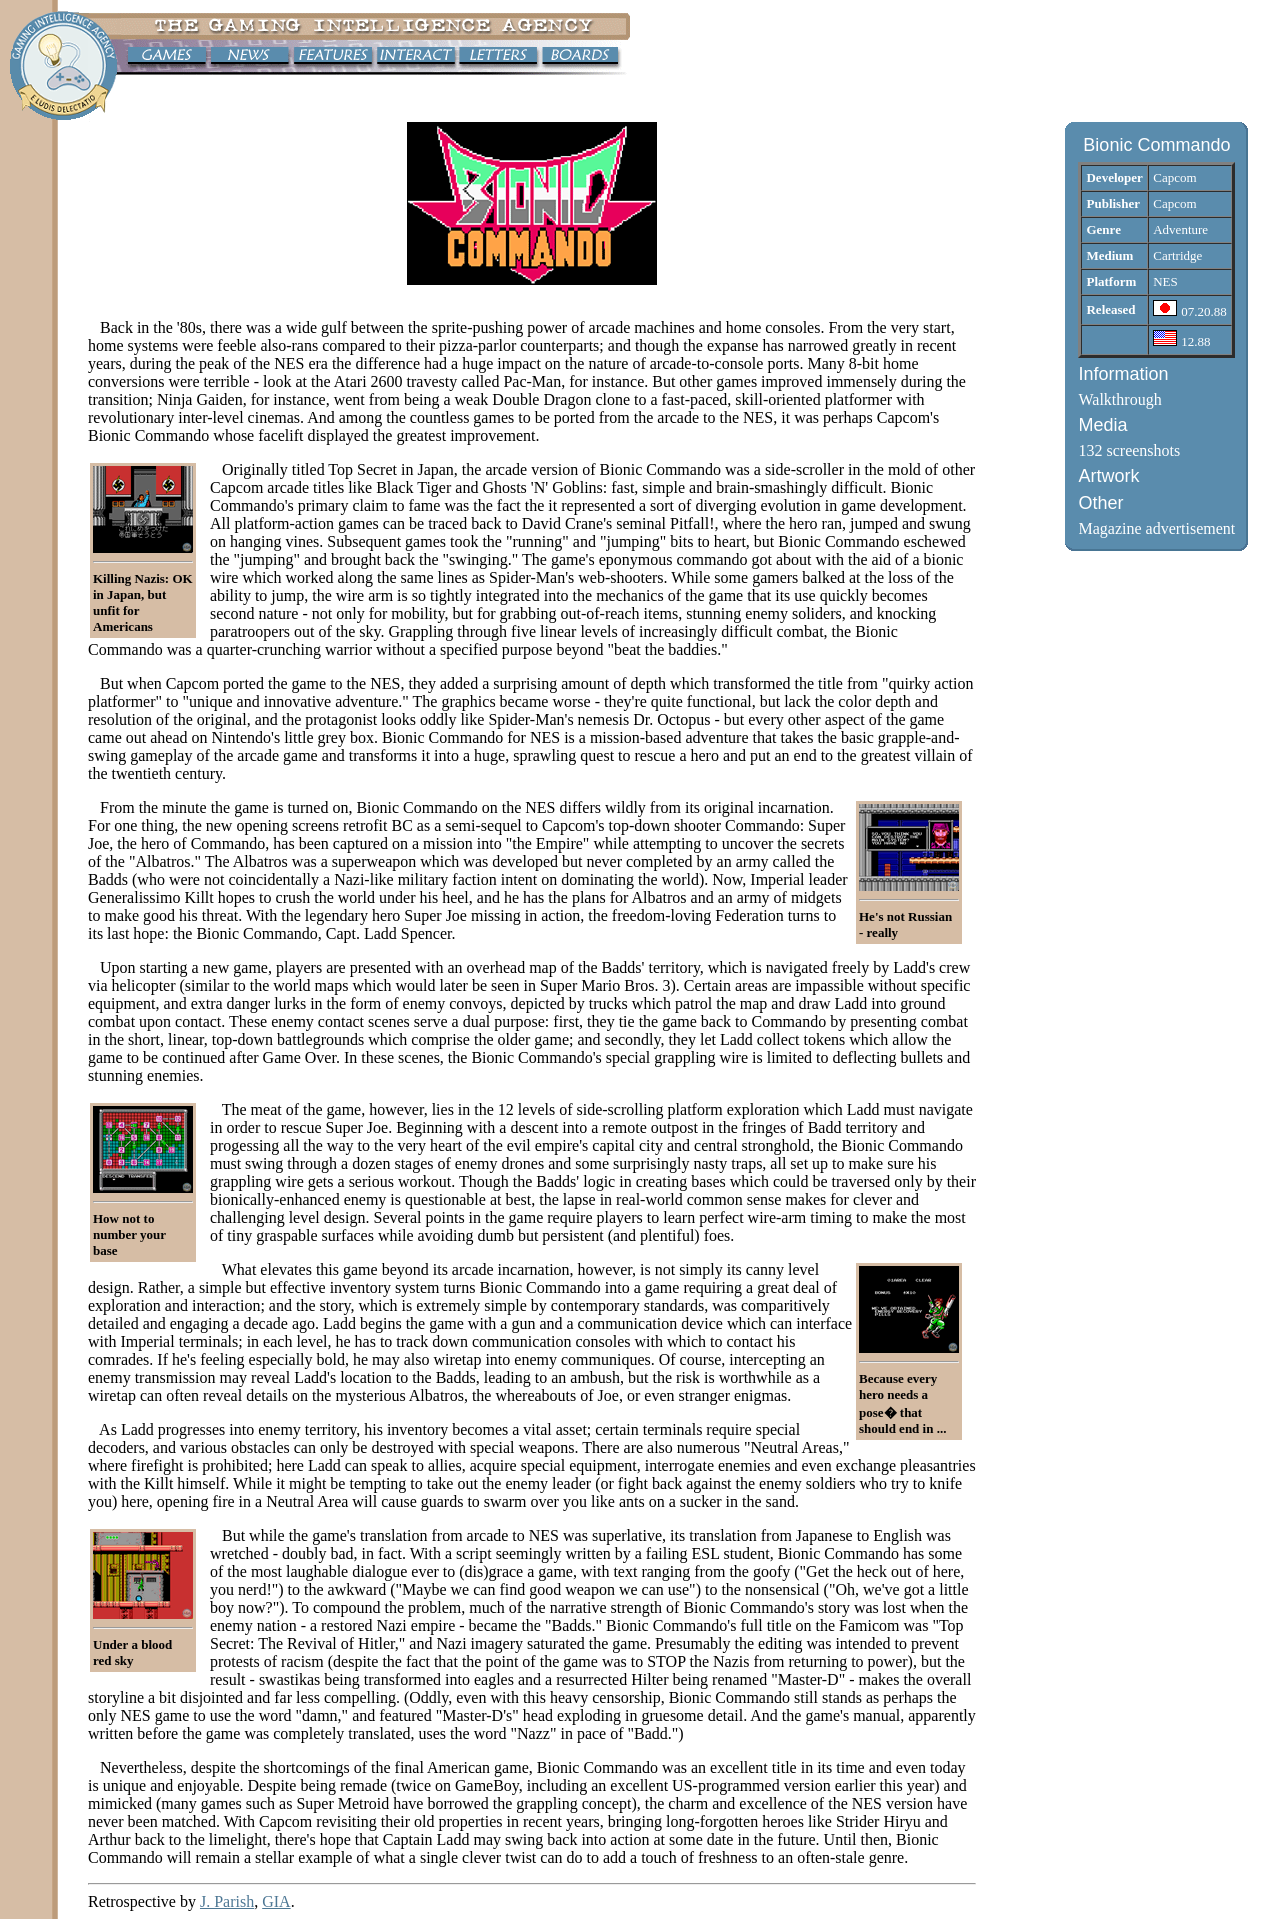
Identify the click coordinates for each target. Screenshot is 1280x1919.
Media (1102, 425)
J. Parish (227, 1901)
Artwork (1108, 476)
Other (1100, 503)
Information (1123, 374)
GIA (276, 1901)
